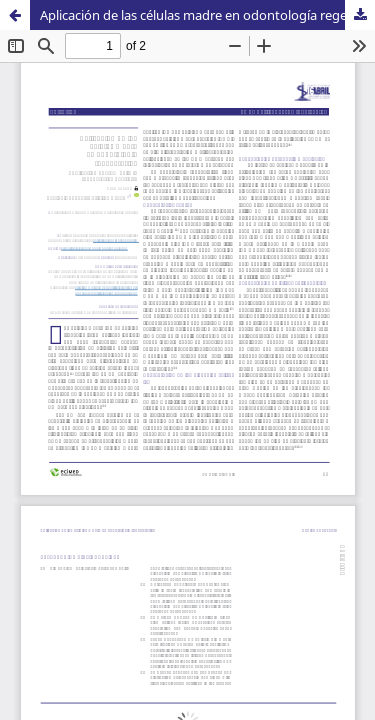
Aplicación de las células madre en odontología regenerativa (207, 15)
